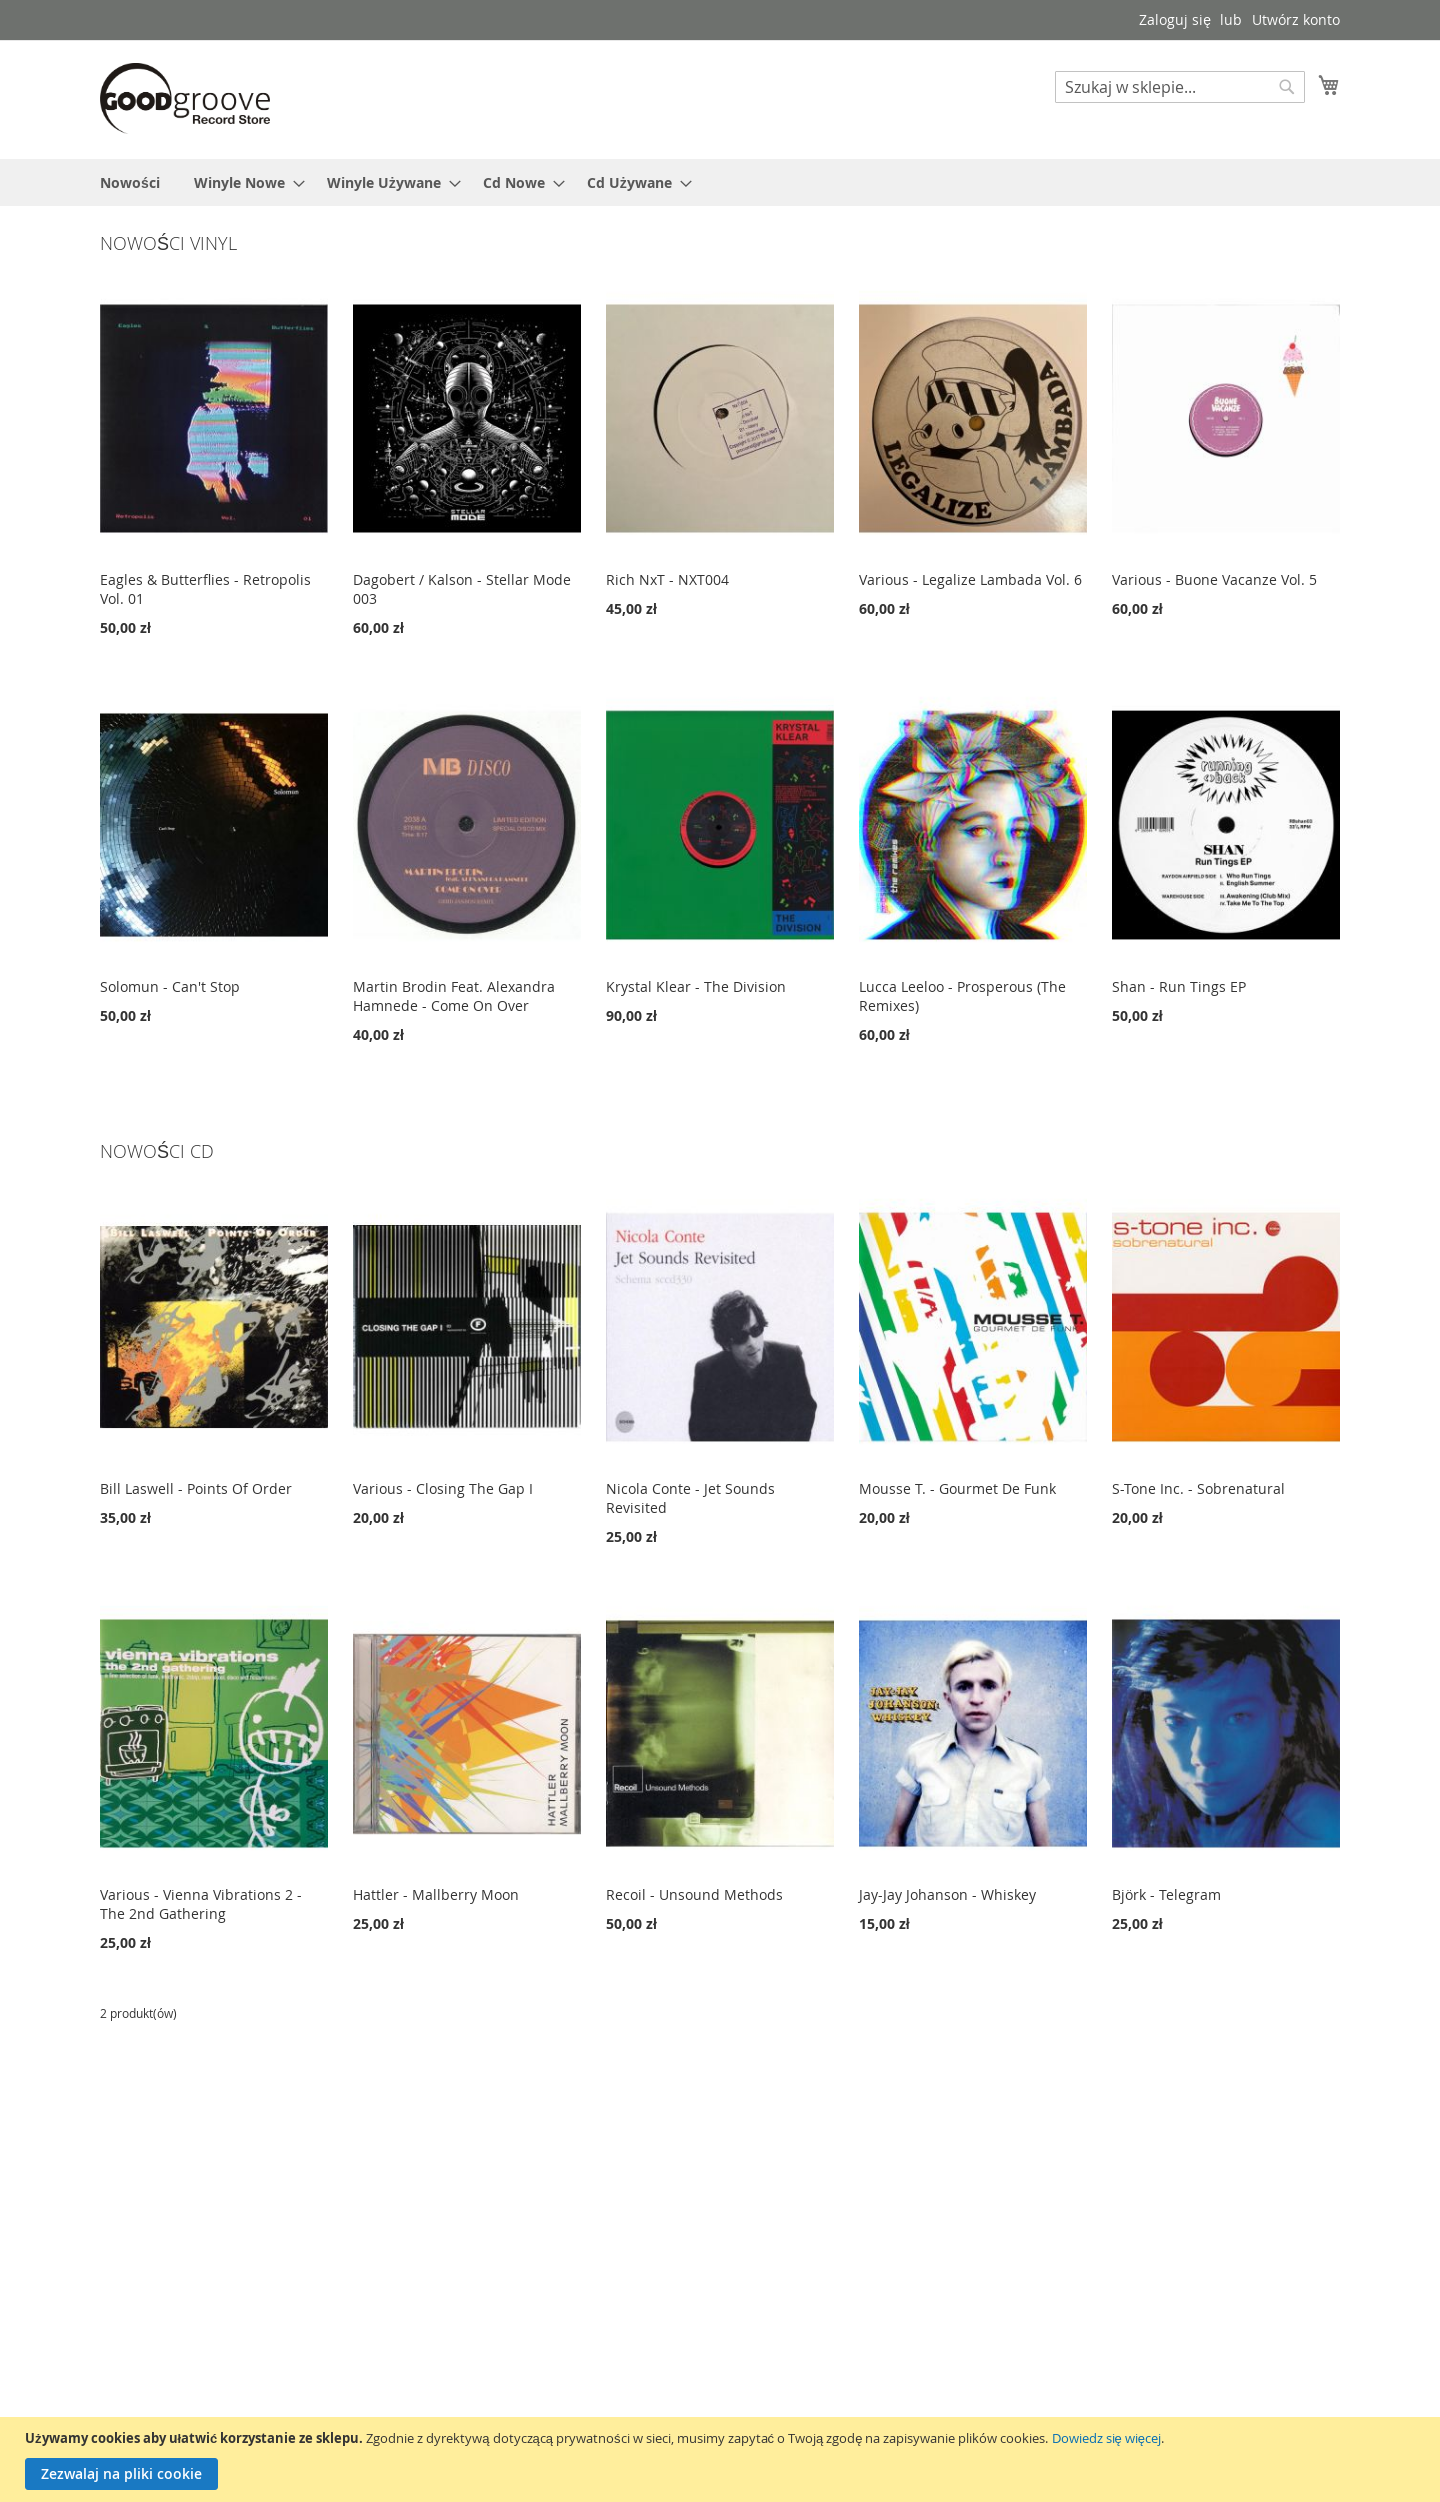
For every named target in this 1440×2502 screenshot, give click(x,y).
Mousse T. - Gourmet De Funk (957, 1488)
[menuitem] (130, 182)
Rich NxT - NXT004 (667, 579)
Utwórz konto (1296, 19)
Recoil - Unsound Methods (694, 1894)
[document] (722, 2459)
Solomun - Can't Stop (170, 986)
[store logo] (185, 98)
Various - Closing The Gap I (443, 1488)
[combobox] (1180, 87)
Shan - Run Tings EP (1179, 986)
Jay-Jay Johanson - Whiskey (947, 1894)
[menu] (720, 182)
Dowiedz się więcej (1106, 2438)
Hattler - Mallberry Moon (436, 1894)
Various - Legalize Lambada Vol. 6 (970, 579)
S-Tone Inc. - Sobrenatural (1198, 1488)
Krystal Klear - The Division (696, 986)
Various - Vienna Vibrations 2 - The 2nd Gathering (201, 1904)
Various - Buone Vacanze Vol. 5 (1214, 579)
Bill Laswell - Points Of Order (196, 1488)
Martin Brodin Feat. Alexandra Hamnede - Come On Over (454, 996)
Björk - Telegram (1166, 1894)
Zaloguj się (1175, 19)
